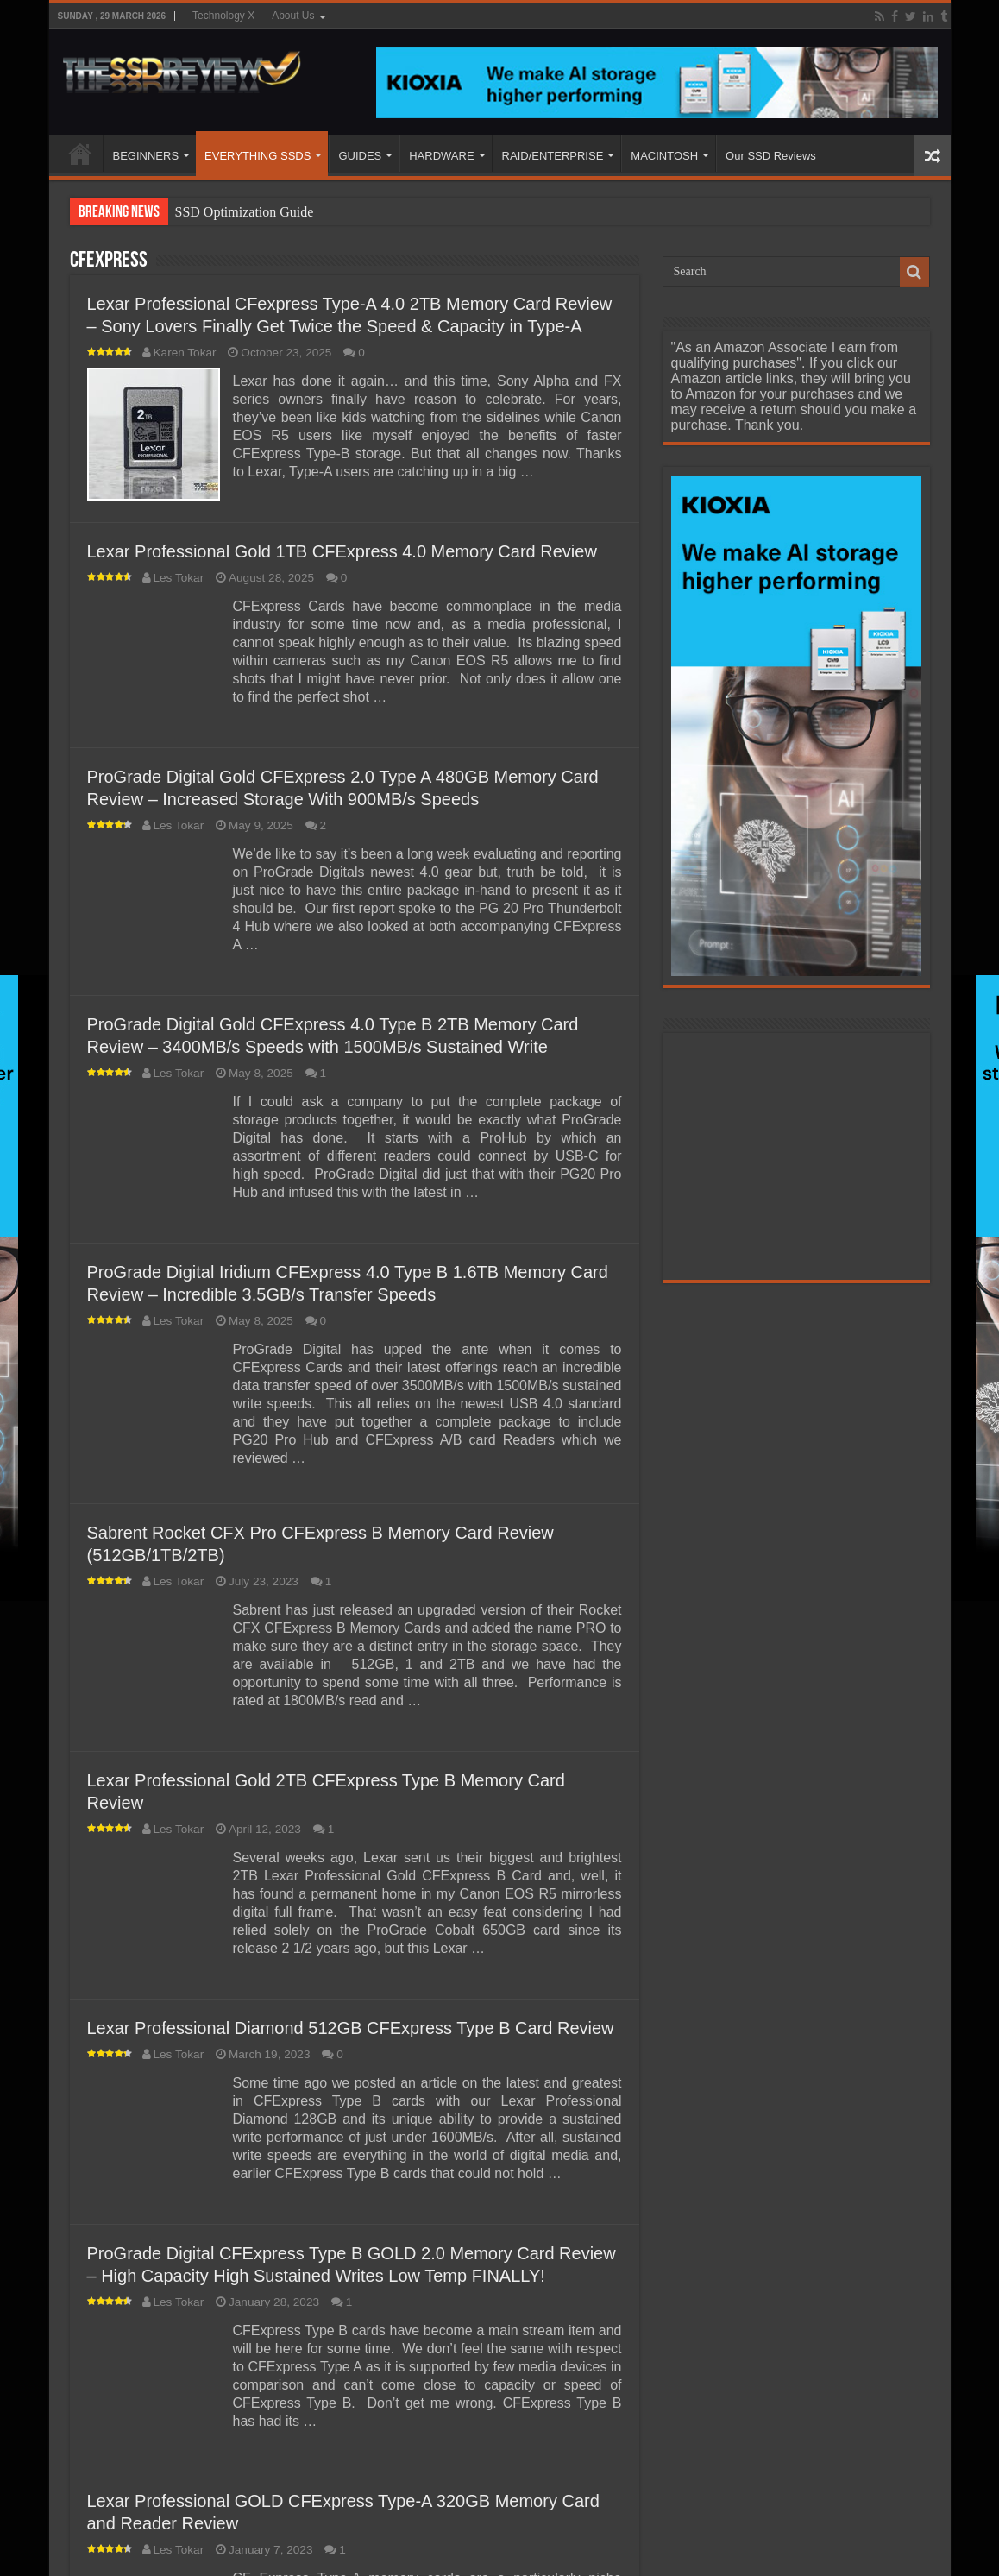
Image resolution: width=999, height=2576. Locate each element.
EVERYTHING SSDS (257, 155)
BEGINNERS (146, 155)
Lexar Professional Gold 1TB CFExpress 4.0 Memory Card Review (342, 551)
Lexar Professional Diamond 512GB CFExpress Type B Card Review (350, 2028)
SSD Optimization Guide (244, 212)
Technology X (223, 15)
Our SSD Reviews (771, 155)
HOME (80, 153)
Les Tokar (179, 577)
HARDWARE (441, 155)
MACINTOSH (664, 155)
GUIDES (359, 155)
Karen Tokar (185, 352)
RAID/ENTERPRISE (553, 155)
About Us (293, 15)
